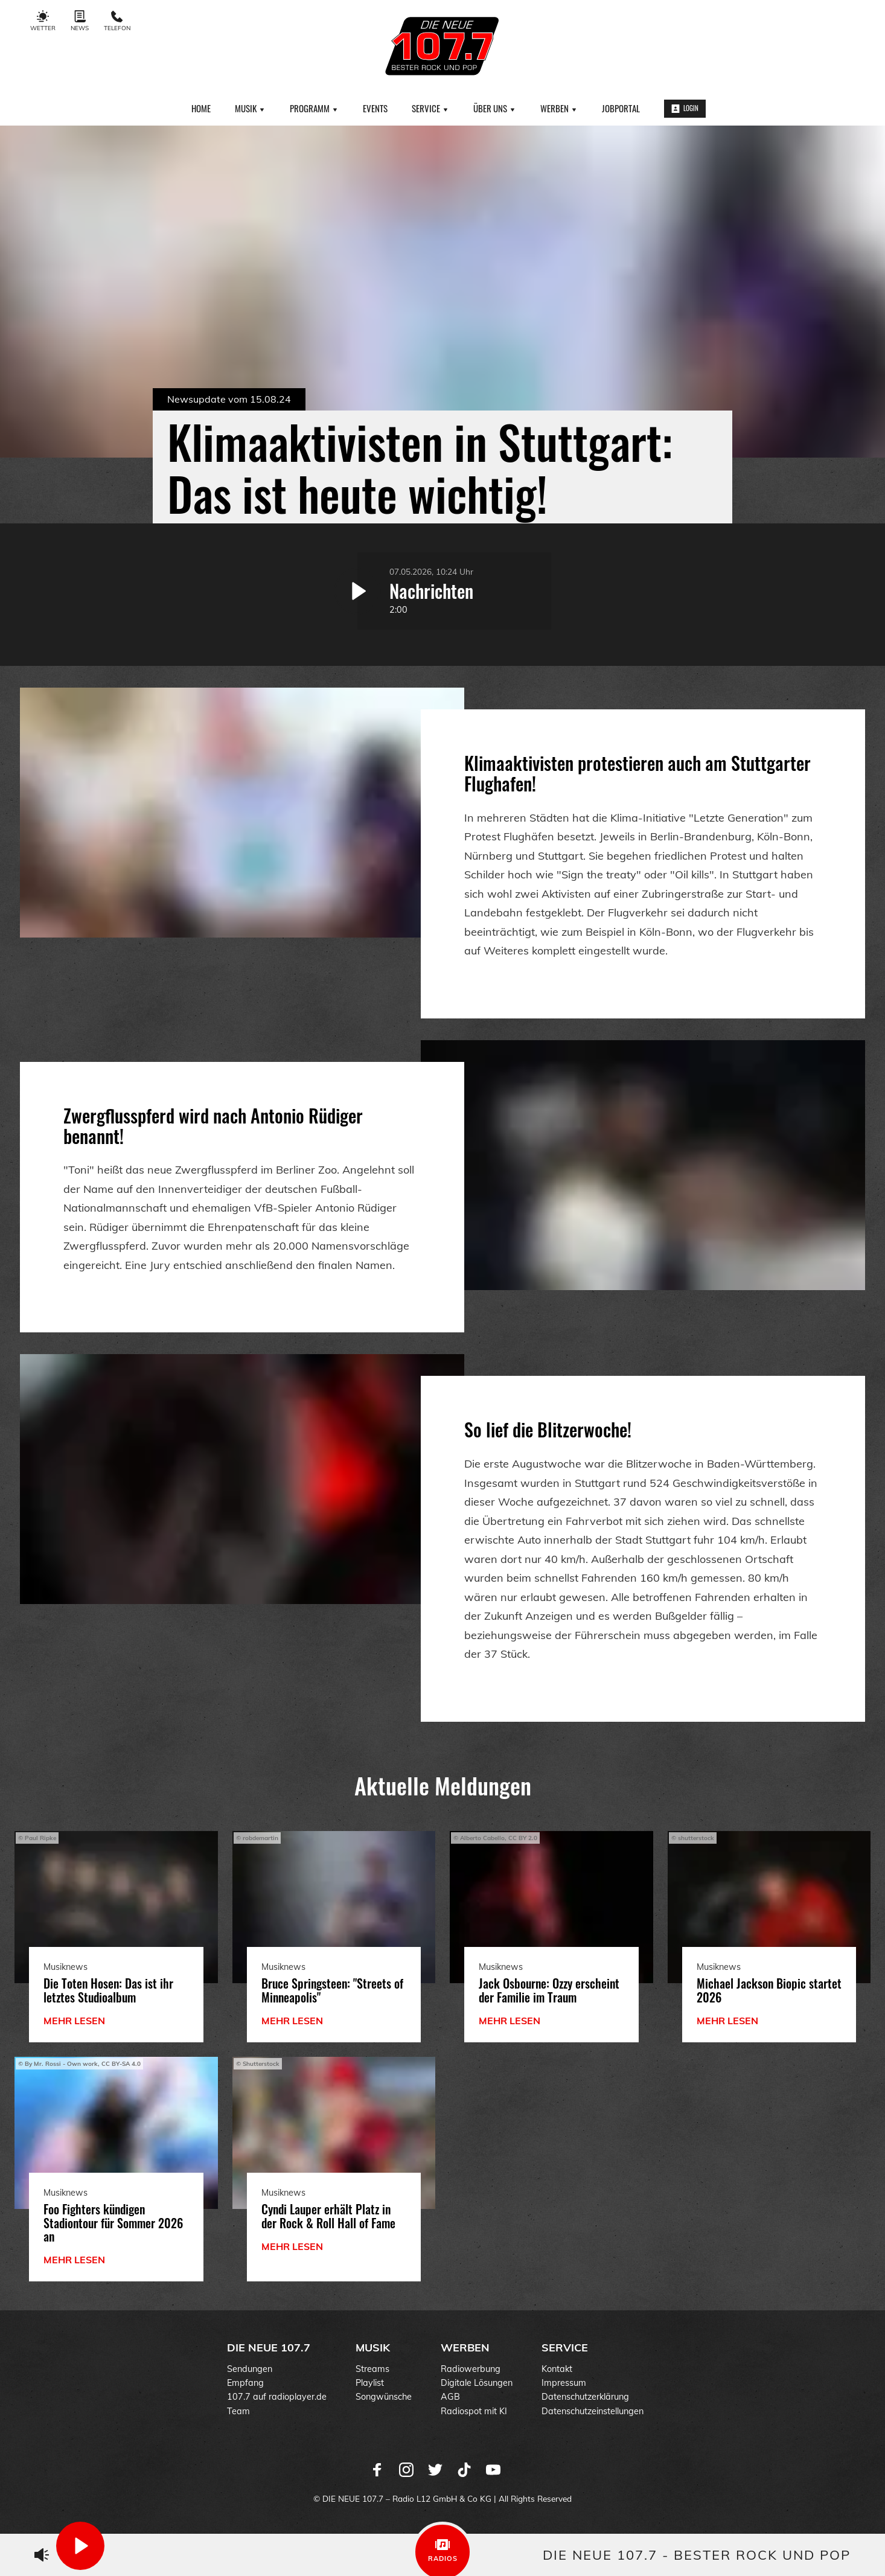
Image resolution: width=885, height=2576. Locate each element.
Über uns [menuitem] (494, 108)
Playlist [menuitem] (370, 2382)
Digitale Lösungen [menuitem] (477, 2382)
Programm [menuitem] (314, 108)
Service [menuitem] (430, 108)
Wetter (43, 21)
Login (684, 108)
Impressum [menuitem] (564, 2382)
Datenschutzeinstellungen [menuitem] (593, 2411)
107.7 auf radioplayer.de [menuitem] (277, 2396)
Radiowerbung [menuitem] (470, 2368)
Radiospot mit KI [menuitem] (474, 2411)
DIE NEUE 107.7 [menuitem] (268, 2347)
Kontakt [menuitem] (557, 2368)
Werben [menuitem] (559, 108)
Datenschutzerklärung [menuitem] (585, 2396)
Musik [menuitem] (250, 108)
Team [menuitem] (238, 2411)
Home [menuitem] (201, 108)
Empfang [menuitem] (245, 2382)
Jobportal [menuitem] (621, 108)
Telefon (117, 21)
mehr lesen (74, 2021)
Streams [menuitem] (372, 2368)
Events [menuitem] (375, 108)
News (80, 21)
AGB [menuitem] (450, 2396)
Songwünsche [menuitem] (384, 2396)
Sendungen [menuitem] (249, 2368)
